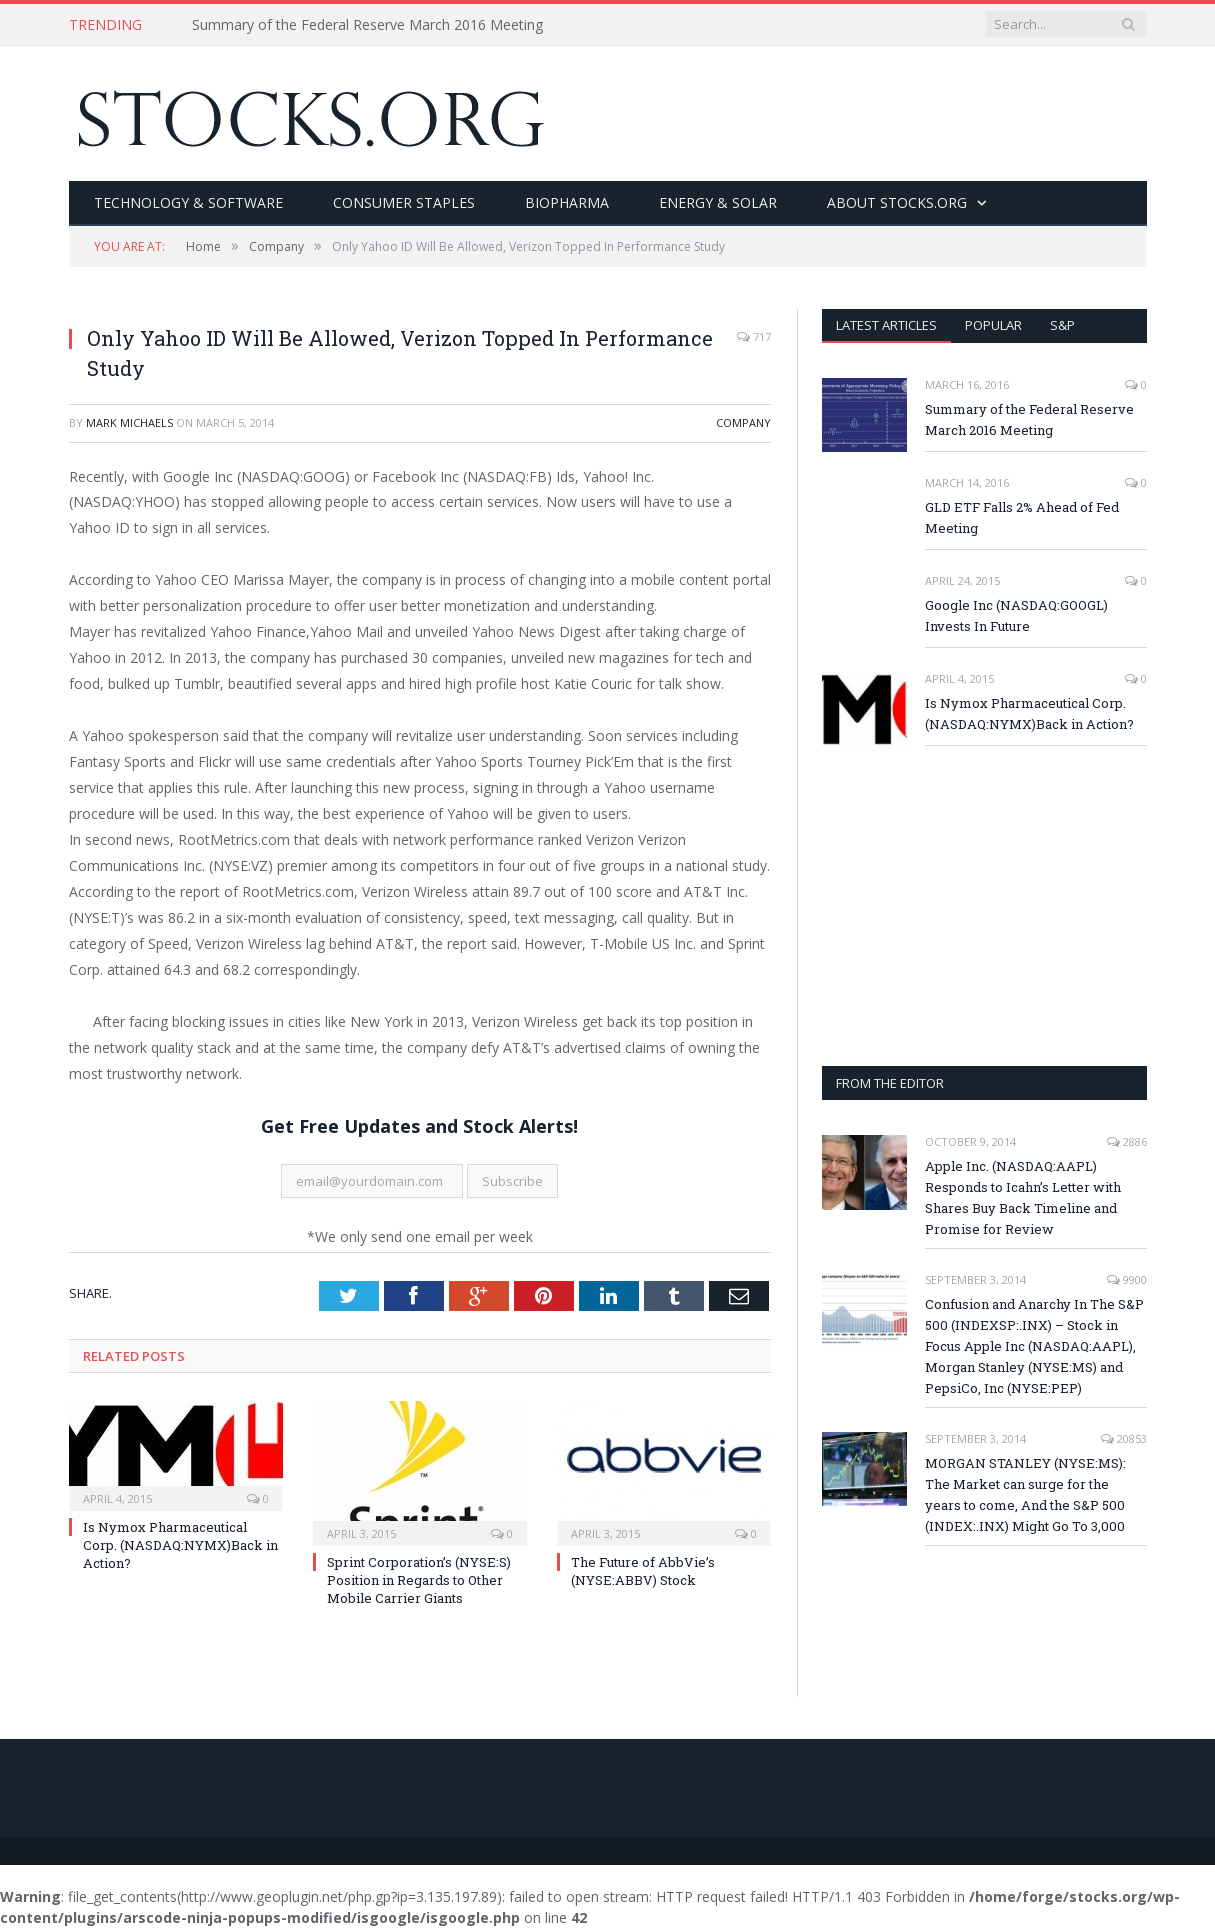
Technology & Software (188, 202)
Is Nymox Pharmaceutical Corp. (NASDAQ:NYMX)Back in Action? (180, 1545)
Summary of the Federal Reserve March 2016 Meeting (367, 25)
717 (754, 336)
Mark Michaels (129, 422)
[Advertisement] (984, 906)
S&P (1062, 325)
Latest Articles (886, 325)
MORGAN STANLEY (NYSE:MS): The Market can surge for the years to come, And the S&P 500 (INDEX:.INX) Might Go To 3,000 (1025, 1494)
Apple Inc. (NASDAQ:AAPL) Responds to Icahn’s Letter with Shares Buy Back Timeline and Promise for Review (1023, 1197)
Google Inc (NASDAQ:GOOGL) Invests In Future (1016, 615)
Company (743, 422)
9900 (1127, 1279)
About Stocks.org (897, 202)
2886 (1127, 1141)
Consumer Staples (404, 202)
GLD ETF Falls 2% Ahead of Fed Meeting (1022, 517)
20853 (1124, 1438)
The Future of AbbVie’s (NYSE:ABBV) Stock (643, 1571)
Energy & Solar (718, 202)
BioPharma (567, 202)
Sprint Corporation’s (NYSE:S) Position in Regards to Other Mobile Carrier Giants (419, 1580)
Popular (993, 325)
